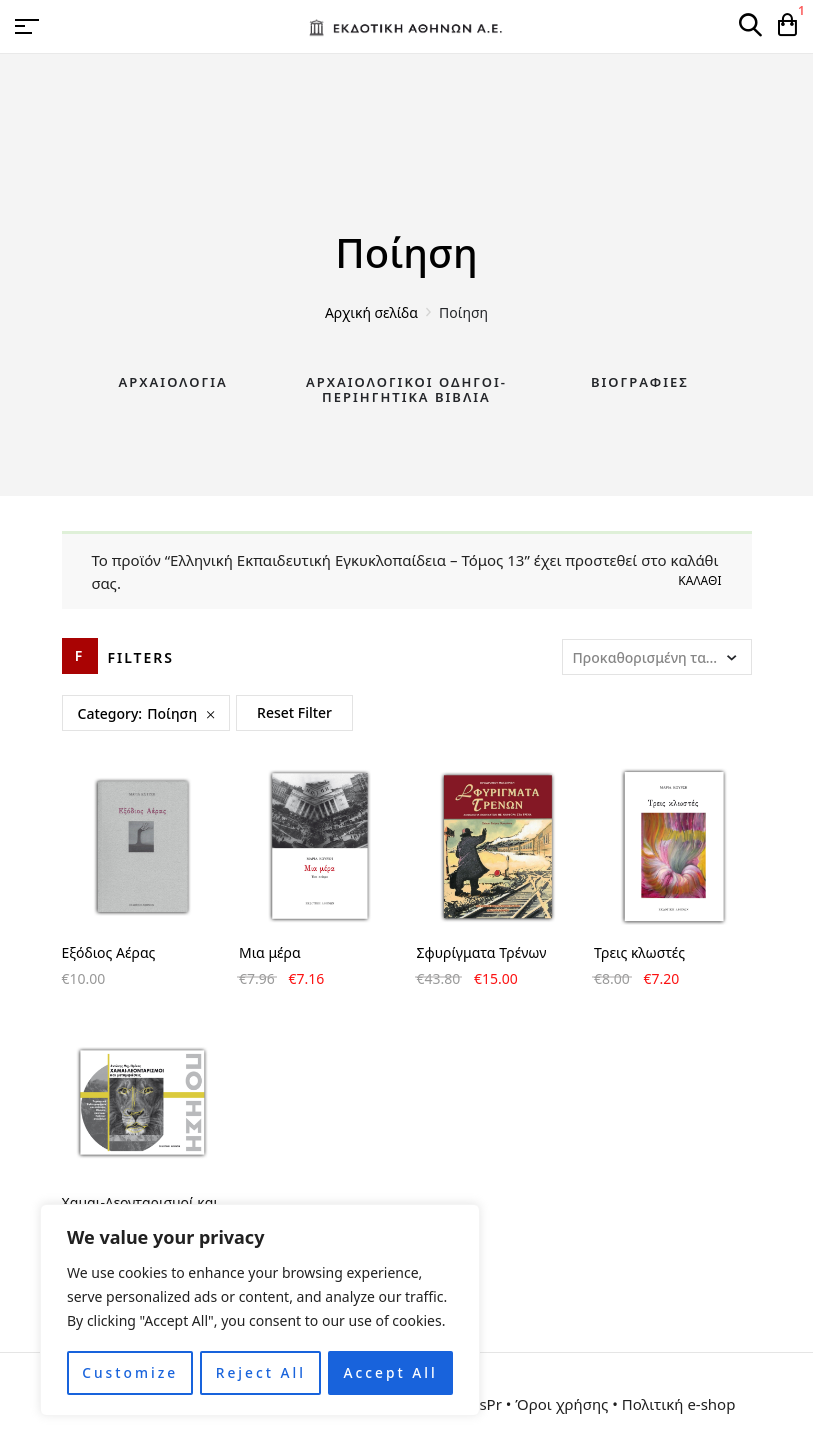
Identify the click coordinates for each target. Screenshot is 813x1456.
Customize (129, 1372)
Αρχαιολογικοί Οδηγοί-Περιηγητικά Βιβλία (406, 390)
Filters (141, 657)
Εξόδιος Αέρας (109, 952)
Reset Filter (294, 712)
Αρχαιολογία (173, 382)
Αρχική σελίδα (371, 312)
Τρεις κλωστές (639, 952)
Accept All (390, 1372)
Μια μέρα (270, 952)
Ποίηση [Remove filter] (172, 713)
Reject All (260, 1372)
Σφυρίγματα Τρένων (482, 952)
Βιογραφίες (640, 382)
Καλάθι (699, 580)
